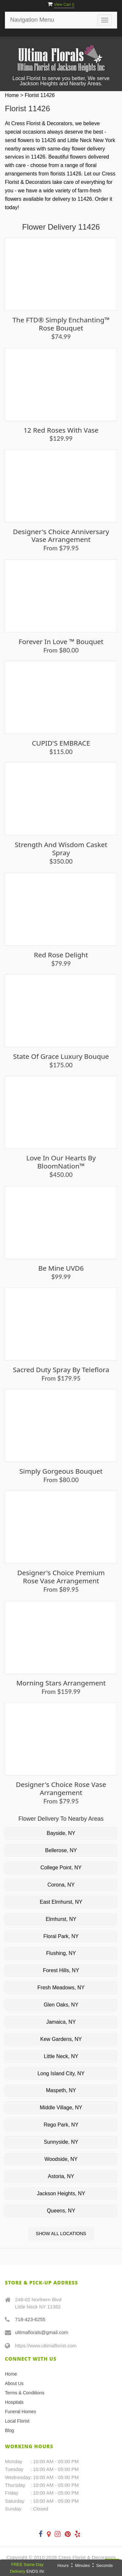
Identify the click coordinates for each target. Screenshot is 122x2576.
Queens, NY (61, 2210)
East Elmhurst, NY (61, 1902)
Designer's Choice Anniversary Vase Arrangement (61, 535)
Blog (9, 2430)
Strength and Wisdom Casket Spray (61, 848)
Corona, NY (61, 1884)
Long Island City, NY (61, 2073)
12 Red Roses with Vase (61, 430)
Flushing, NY (61, 1953)
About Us (14, 2383)
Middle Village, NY (61, 2107)
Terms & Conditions (24, 2392)
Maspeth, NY (61, 2090)
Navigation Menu (32, 20)
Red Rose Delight (61, 954)
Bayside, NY (61, 1833)
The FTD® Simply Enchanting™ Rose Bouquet (61, 323)
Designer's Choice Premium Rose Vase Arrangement (61, 1576)
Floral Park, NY (60, 1936)
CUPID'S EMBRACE (61, 743)
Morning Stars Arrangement (60, 1682)
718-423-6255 (30, 2319)
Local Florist (17, 2421)
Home (12, 95)
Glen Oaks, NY (61, 2004)
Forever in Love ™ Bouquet (61, 641)
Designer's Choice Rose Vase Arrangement (61, 1788)
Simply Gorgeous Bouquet (61, 1471)
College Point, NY (60, 1867)
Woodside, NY (61, 2159)
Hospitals (14, 2402)
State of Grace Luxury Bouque (61, 1056)
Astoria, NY (61, 2176)
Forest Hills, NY (61, 1970)
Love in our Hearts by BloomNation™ (61, 1161)
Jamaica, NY (61, 2022)
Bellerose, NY (61, 1850)
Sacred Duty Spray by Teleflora (61, 1369)
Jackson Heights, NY (61, 2193)
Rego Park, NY (61, 2124)
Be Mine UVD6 (61, 1268)
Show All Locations (61, 2233)
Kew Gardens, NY (61, 2039)
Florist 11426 (40, 95)
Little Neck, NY (61, 2056)
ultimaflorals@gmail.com (41, 2332)
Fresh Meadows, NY (61, 1987)
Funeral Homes (20, 2411)
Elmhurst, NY (61, 1919)
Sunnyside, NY (61, 2142)
